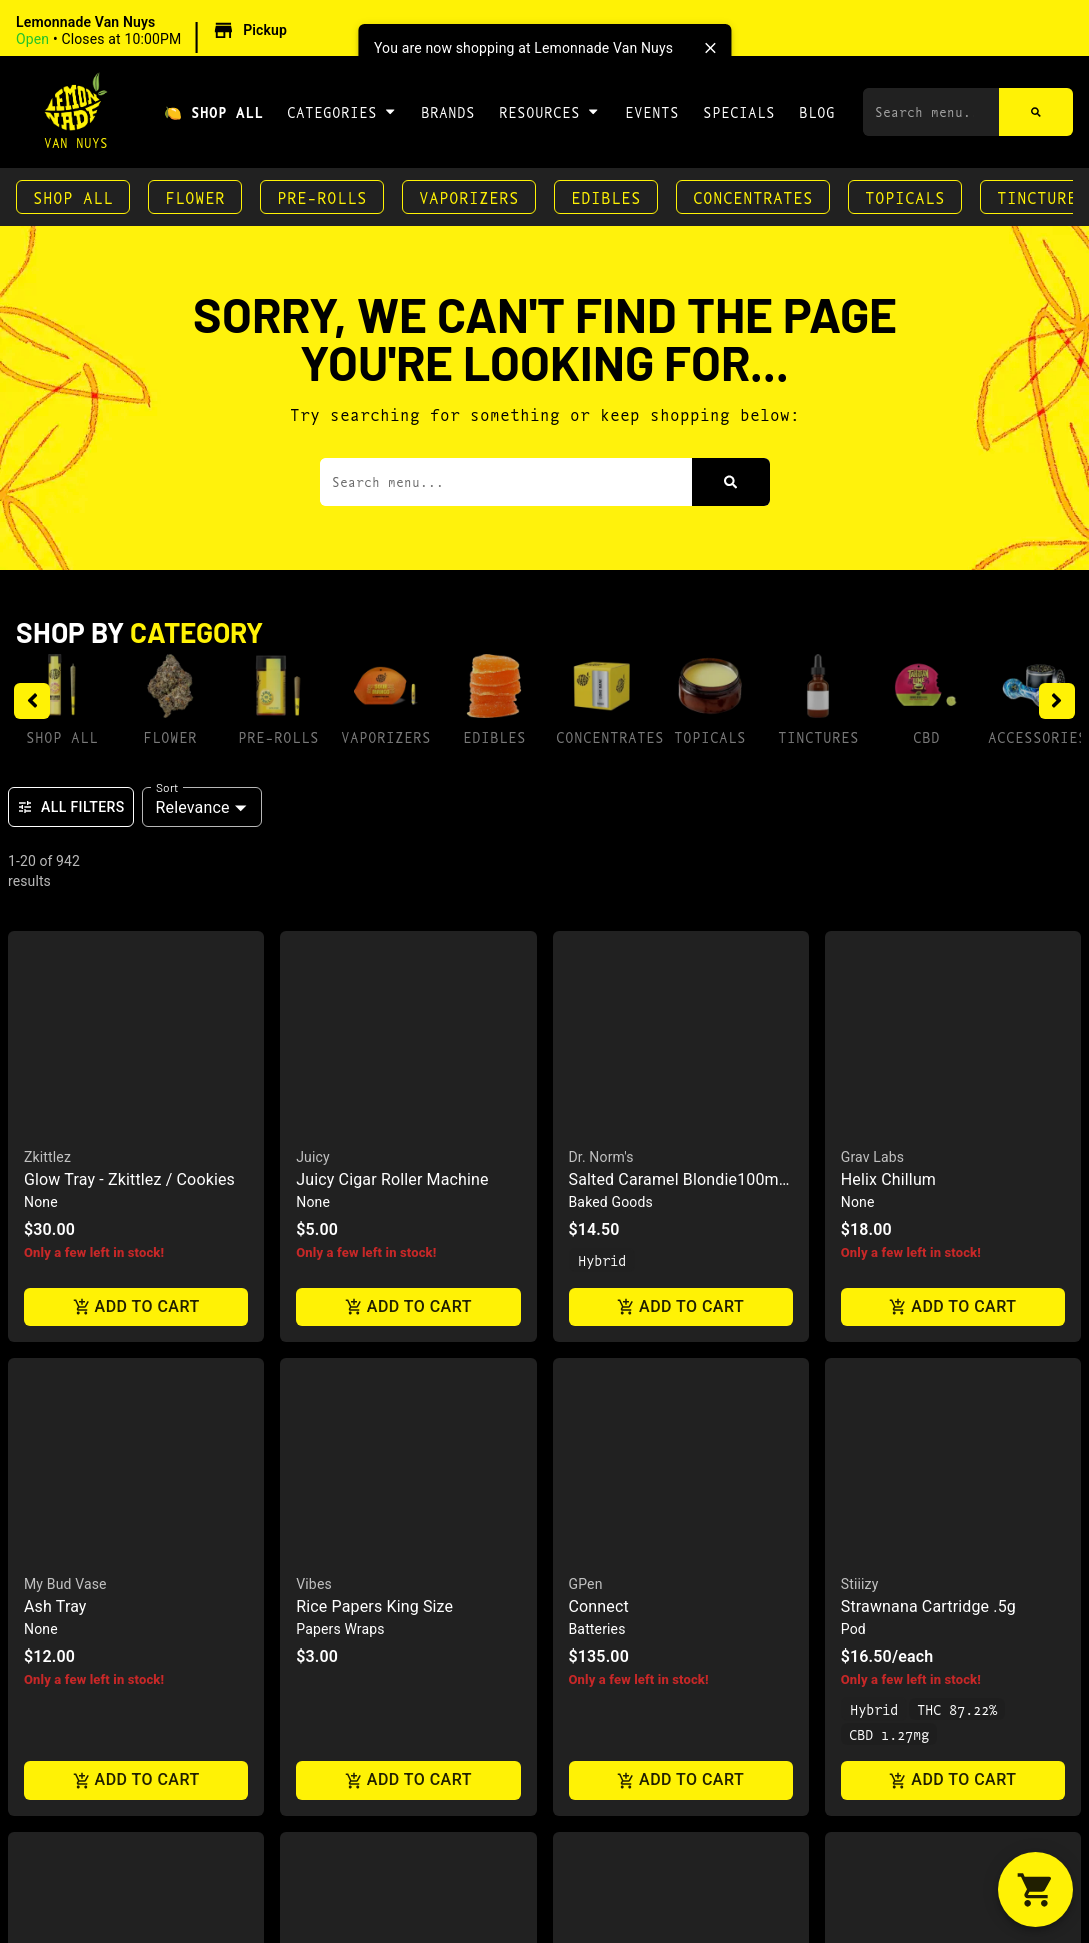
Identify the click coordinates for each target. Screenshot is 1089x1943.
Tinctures (818, 736)
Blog (817, 111)
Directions (611, 1289)
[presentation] (726, 920)
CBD (926, 736)
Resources (549, 111)
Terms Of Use (1025, 1492)
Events (652, 111)
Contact (596, 1257)
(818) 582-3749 (903, 1194)
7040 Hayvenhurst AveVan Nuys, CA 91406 (933, 1261)
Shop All (73, 196)
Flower (195, 196)
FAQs (581, 1225)
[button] (154, 31)
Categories (342, 111)
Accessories (1037, 736)
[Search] (1036, 112)
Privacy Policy (905, 1492)
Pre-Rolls (322, 196)
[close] (710, 48)
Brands (448, 111)
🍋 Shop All (213, 111)
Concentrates (753, 196)
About (586, 1193)
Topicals (905, 196)
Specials (739, 111)
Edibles (606, 196)
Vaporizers (469, 196)
